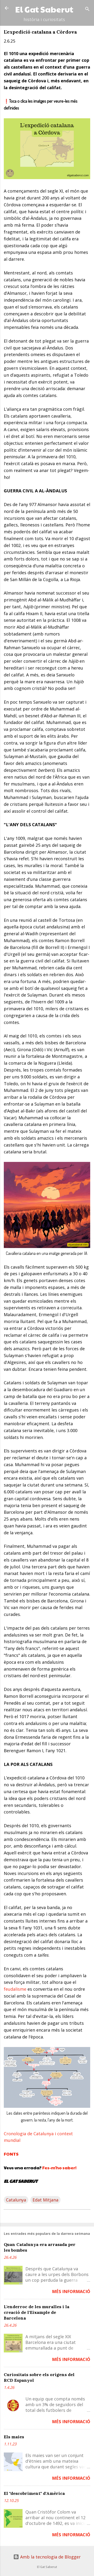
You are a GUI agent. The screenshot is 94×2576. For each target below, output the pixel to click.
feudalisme (15, 1989)
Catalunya (16, 2200)
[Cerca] (87, 9)
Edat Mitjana (45, 2200)
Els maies (14, 2436)
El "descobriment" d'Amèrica (34, 2493)
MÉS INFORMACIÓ (71, 2291)
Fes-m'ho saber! (59, 2167)
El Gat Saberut (44, 9)
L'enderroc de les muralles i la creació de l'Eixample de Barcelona (36, 2312)
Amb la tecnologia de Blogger (47, 2557)
